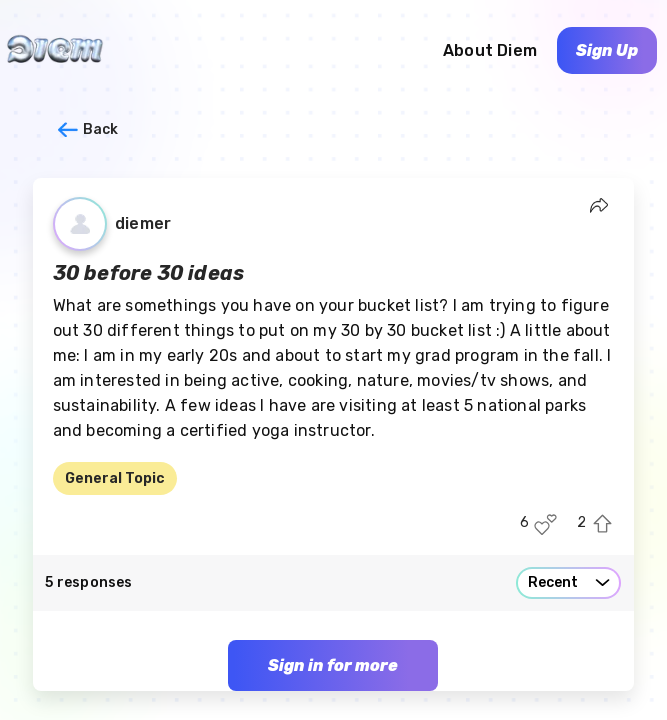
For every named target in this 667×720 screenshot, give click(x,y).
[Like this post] (545, 524)
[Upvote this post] (602, 524)
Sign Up (607, 50)
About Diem (490, 50)
